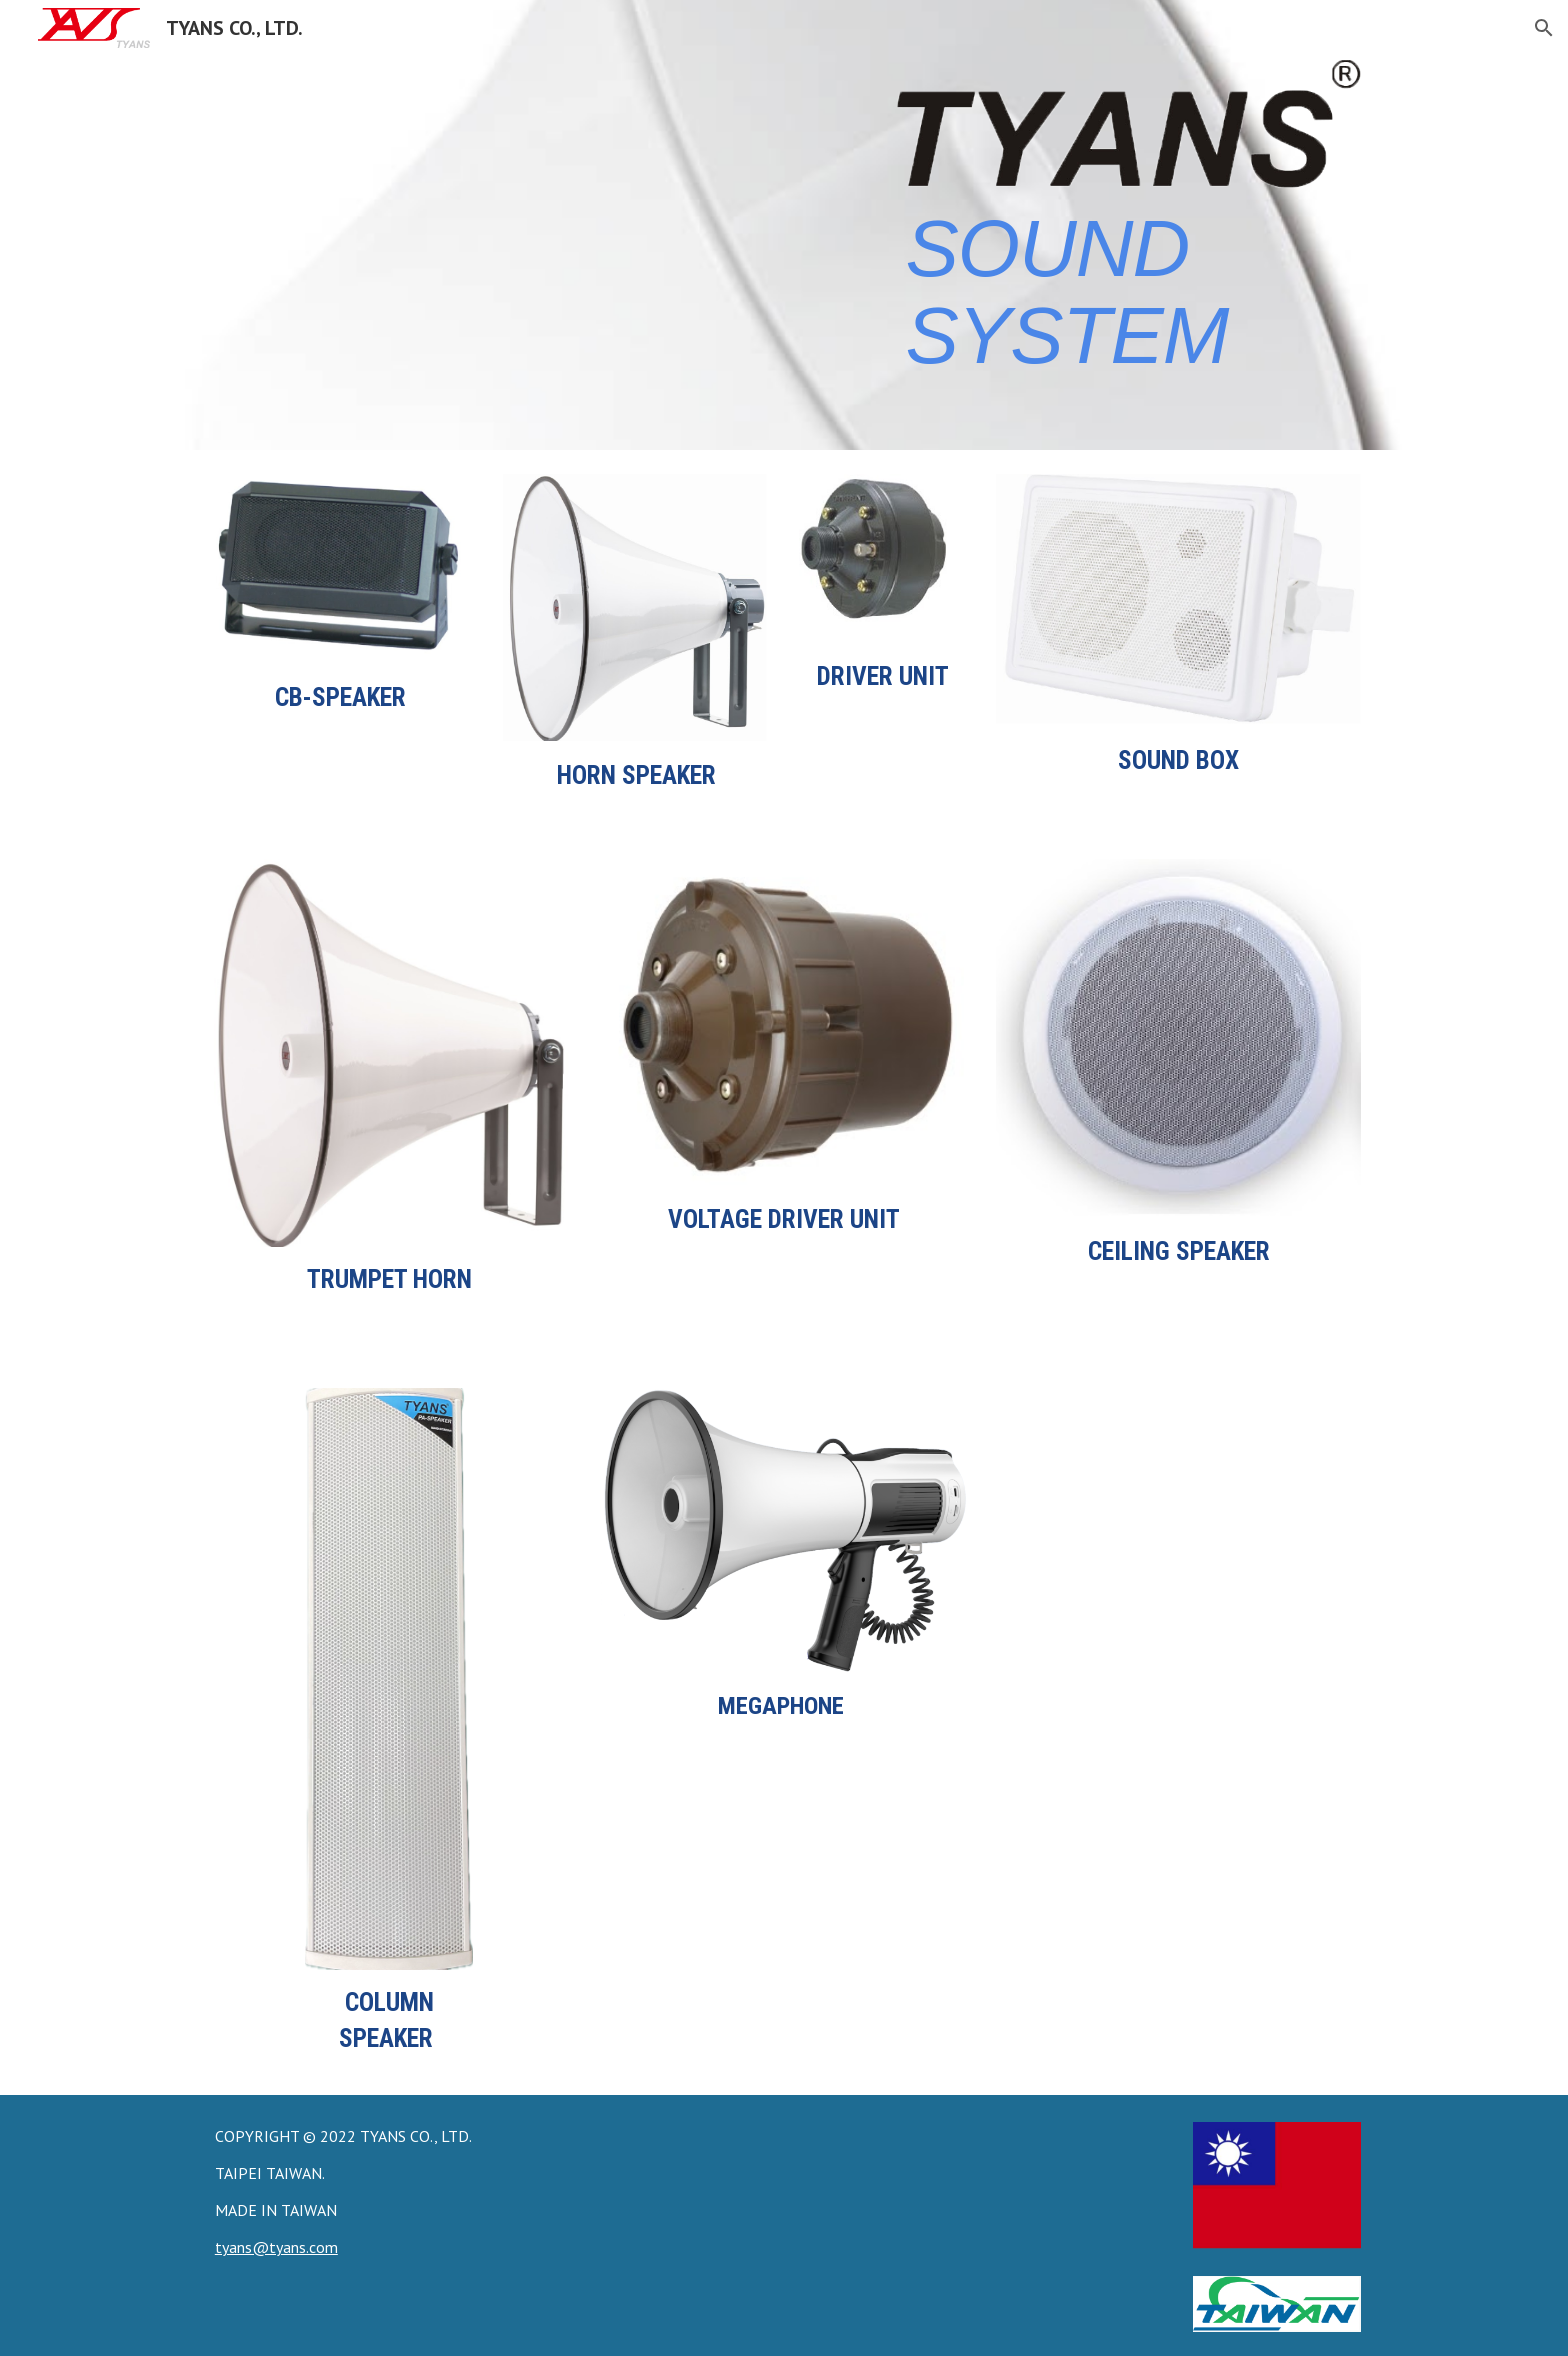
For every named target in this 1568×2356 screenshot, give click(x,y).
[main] (1129, 289)
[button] (1544, 28)
